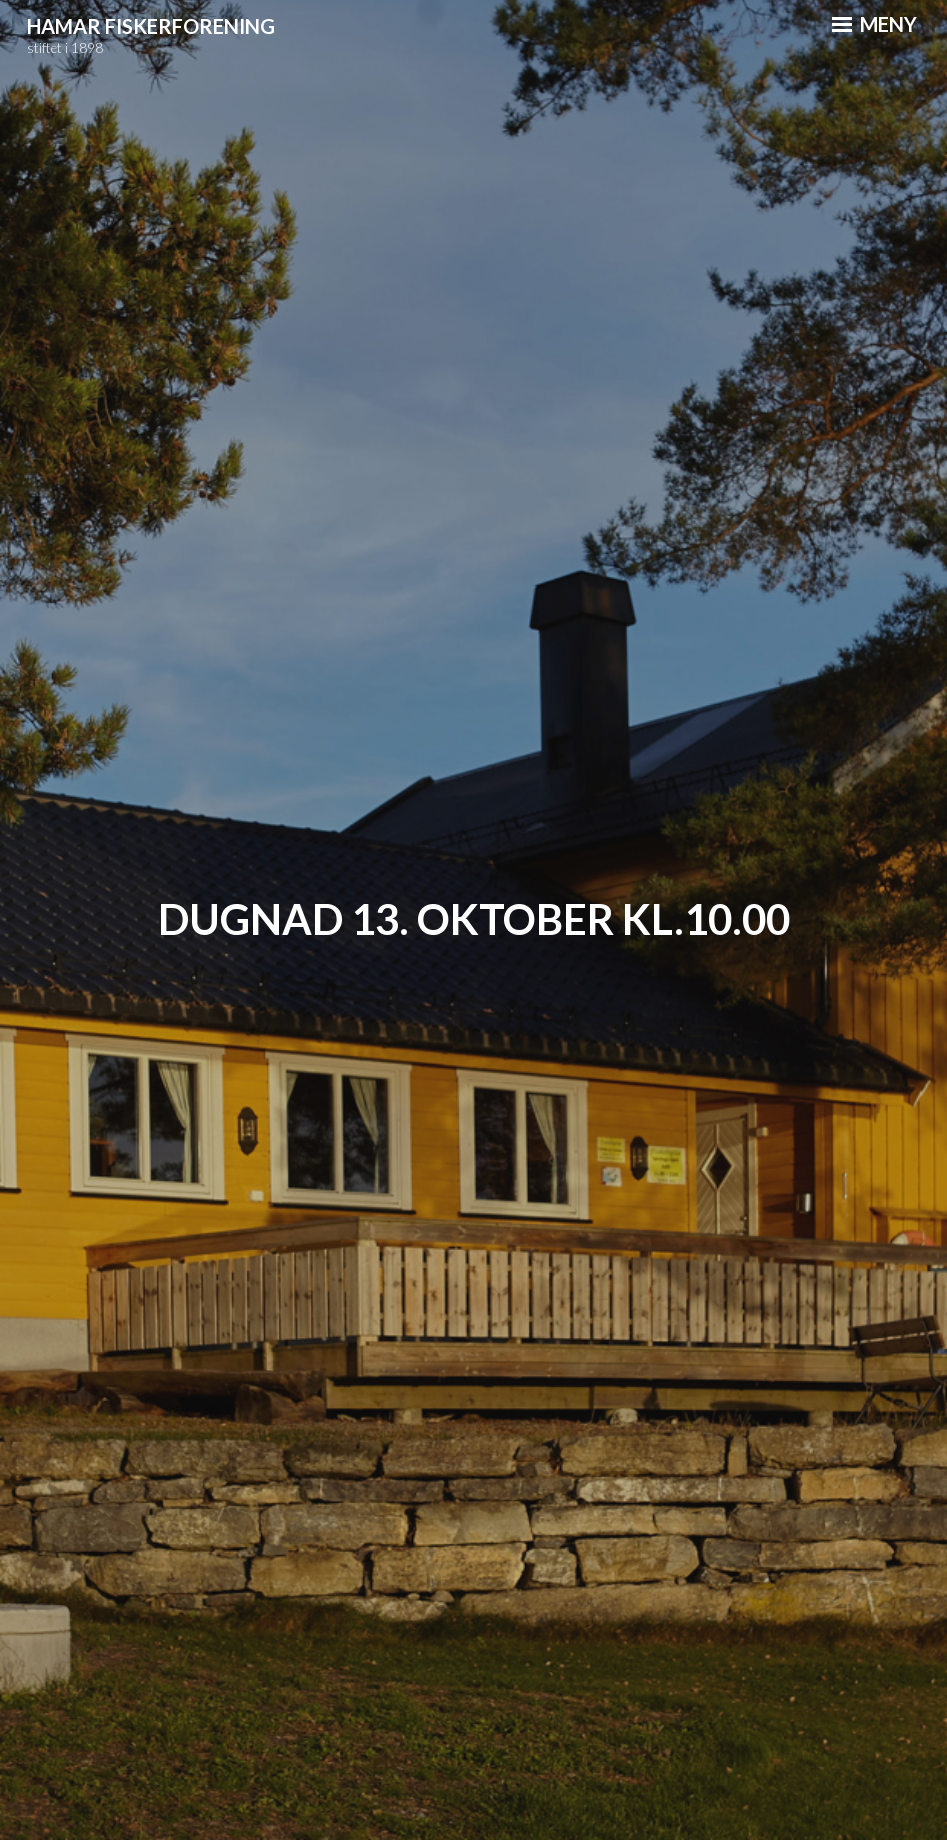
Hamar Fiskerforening (151, 26)
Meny (874, 24)
